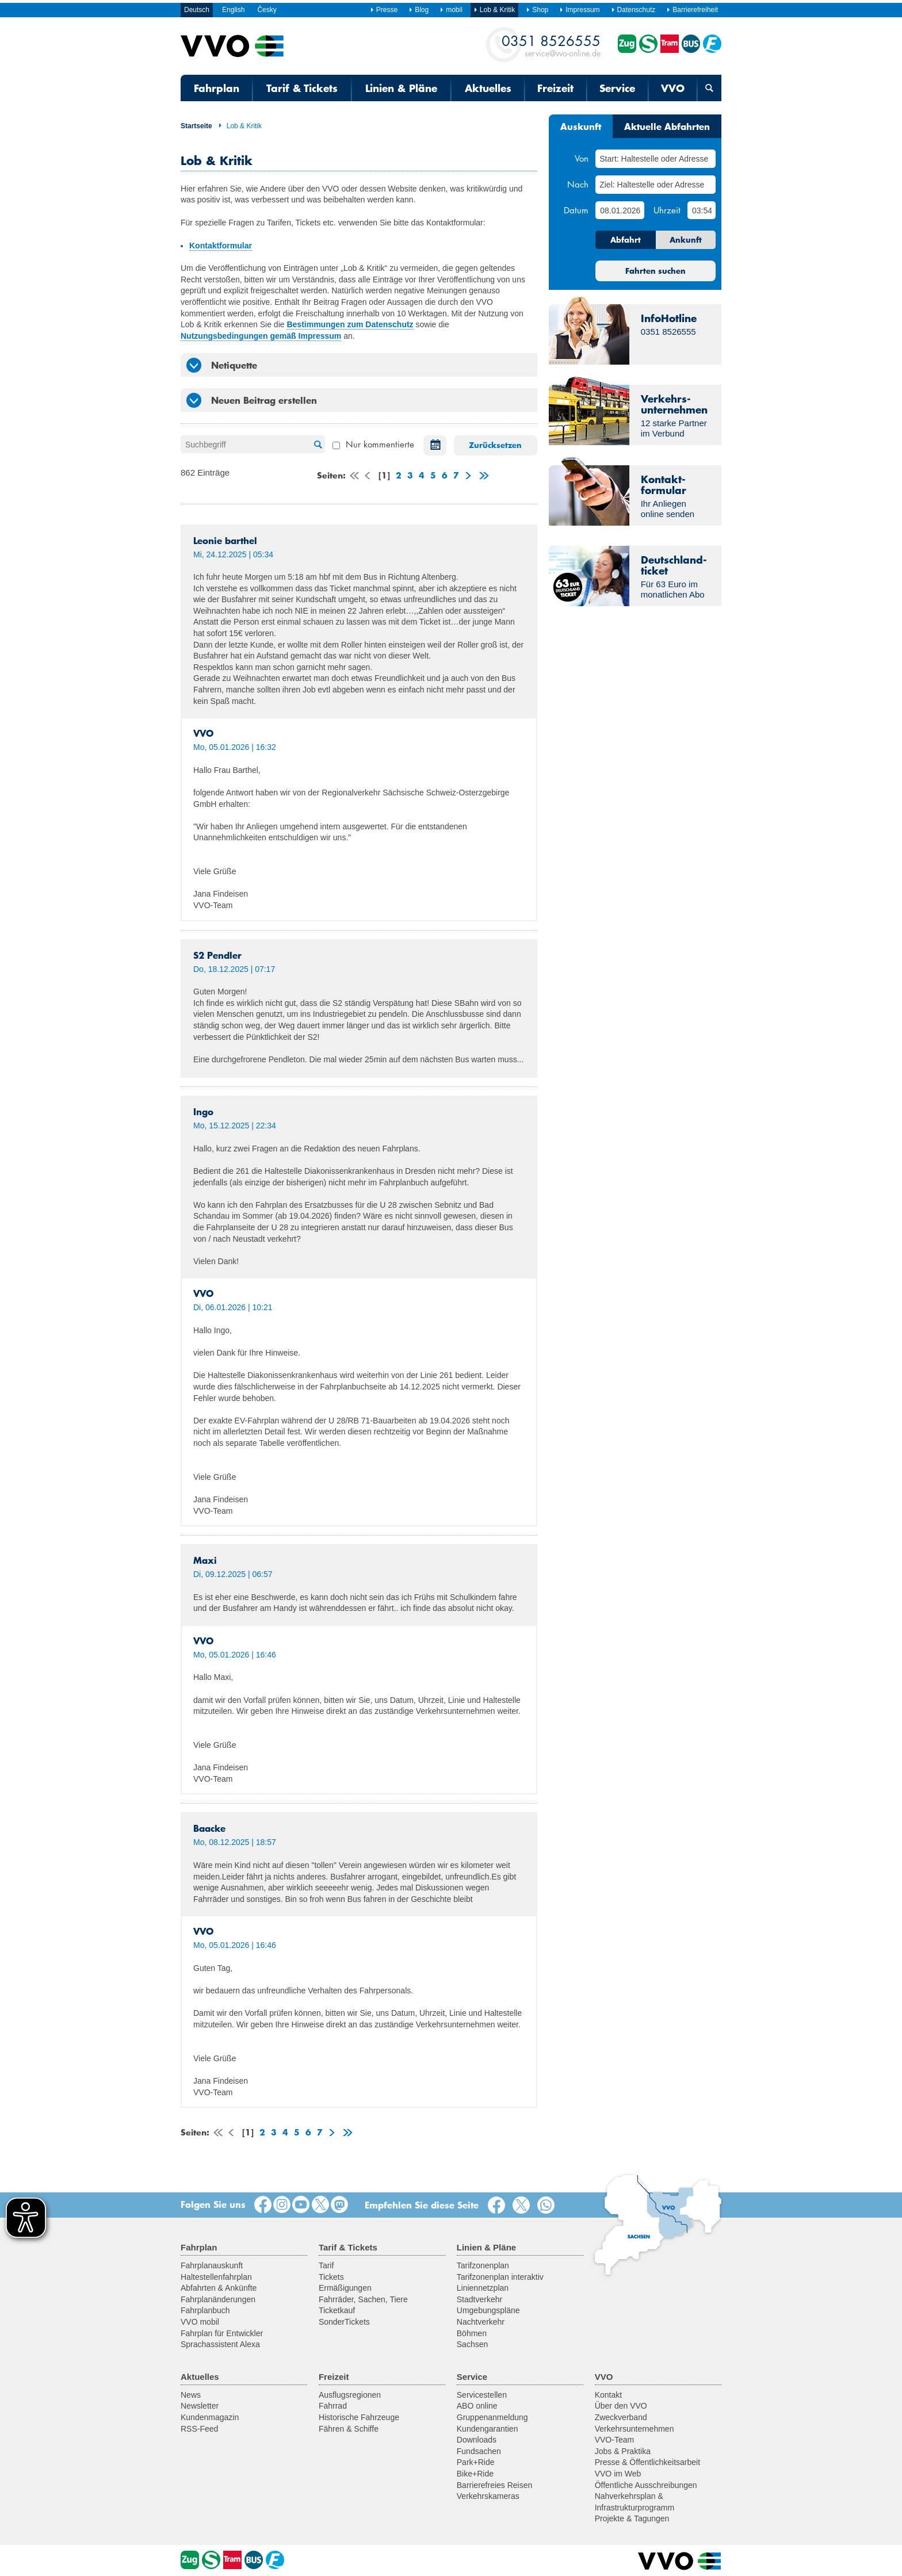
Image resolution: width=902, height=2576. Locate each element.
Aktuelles (488, 88)
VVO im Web (618, 2473)
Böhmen (472, 2333)
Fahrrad (333, 2405)
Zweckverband (621, 2417)
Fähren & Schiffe (349, 2428)
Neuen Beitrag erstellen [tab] (251, 400)
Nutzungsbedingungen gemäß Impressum (261, 335)
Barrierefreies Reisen (495, 2485)
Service (617, 88)
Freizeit (555, 88)
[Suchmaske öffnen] (709, 88)
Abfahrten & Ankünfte (219, 2287)
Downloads (476, 2439)
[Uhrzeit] (701, 210)
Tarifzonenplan (483, 2265)
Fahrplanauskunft (212, 2265)
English (233, 10)
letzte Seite (482, 477)
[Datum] (619, 210)
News (191, 2394)
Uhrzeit (667, 210)
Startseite (196, 126)
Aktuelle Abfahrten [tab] (667, 126)
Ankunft (686, 240)
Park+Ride (476, 2462)
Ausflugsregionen (350, 2394)
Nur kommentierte (373, 444)
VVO (673, 88)
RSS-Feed (199, 2428)
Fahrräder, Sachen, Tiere (363, 2299)
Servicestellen (482, 2394)
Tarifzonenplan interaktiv (500, 2277)
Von (581, 158)
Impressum (579, 10)
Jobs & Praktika (623, 2451)
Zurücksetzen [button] (495, 445)
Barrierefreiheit (692, 10)
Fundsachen (479, 2451)
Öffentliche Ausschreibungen (646, 2485)
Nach (577, 184)
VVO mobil (200, 2321)
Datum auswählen (432, 445)
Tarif (326, 2265)
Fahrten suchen (655, 271)
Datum (576, 210)
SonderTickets (344, 2321)
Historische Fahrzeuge (359, 2417)
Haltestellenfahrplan (216, 2277)
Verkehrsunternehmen (634, 2428)
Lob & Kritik (240, 126)
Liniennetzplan (483, 2287)
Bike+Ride (475, 2473)
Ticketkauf (337, 2310)
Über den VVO (621, 2405)
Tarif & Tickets (302, 88)
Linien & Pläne (401, 88)
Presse (384, 10)
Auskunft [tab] (580, 126)
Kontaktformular (220, 245)
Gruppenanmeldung (492, 2417)
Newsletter (200, 2405)
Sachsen (472, 2344)
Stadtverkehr (479, 2299)
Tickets (331, 2277)
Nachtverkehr (480, 2321)
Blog (418, 10)
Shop (537, 10)
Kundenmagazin (210, 2417)
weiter (467, 477)
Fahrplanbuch (205, 2310)
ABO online (477, 2405)
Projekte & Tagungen (632, 2518)
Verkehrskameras (488, 2496)
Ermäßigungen (345, 2287)
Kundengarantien (487, 2428)
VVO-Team (614, 2439)
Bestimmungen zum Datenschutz (349, 324)
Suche (316, 445)
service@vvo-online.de (551, 45)
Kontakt (608, 2394)
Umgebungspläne (488, 2310)
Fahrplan (216, 88)
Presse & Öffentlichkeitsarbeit (647, 2462)
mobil (451, 10)
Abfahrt (625, 240)
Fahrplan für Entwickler (222, 2333)
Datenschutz (633, 10)
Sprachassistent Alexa (220, 2344)
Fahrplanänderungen (218, 2299)
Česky (266, 10)
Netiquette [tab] (221, 365)
